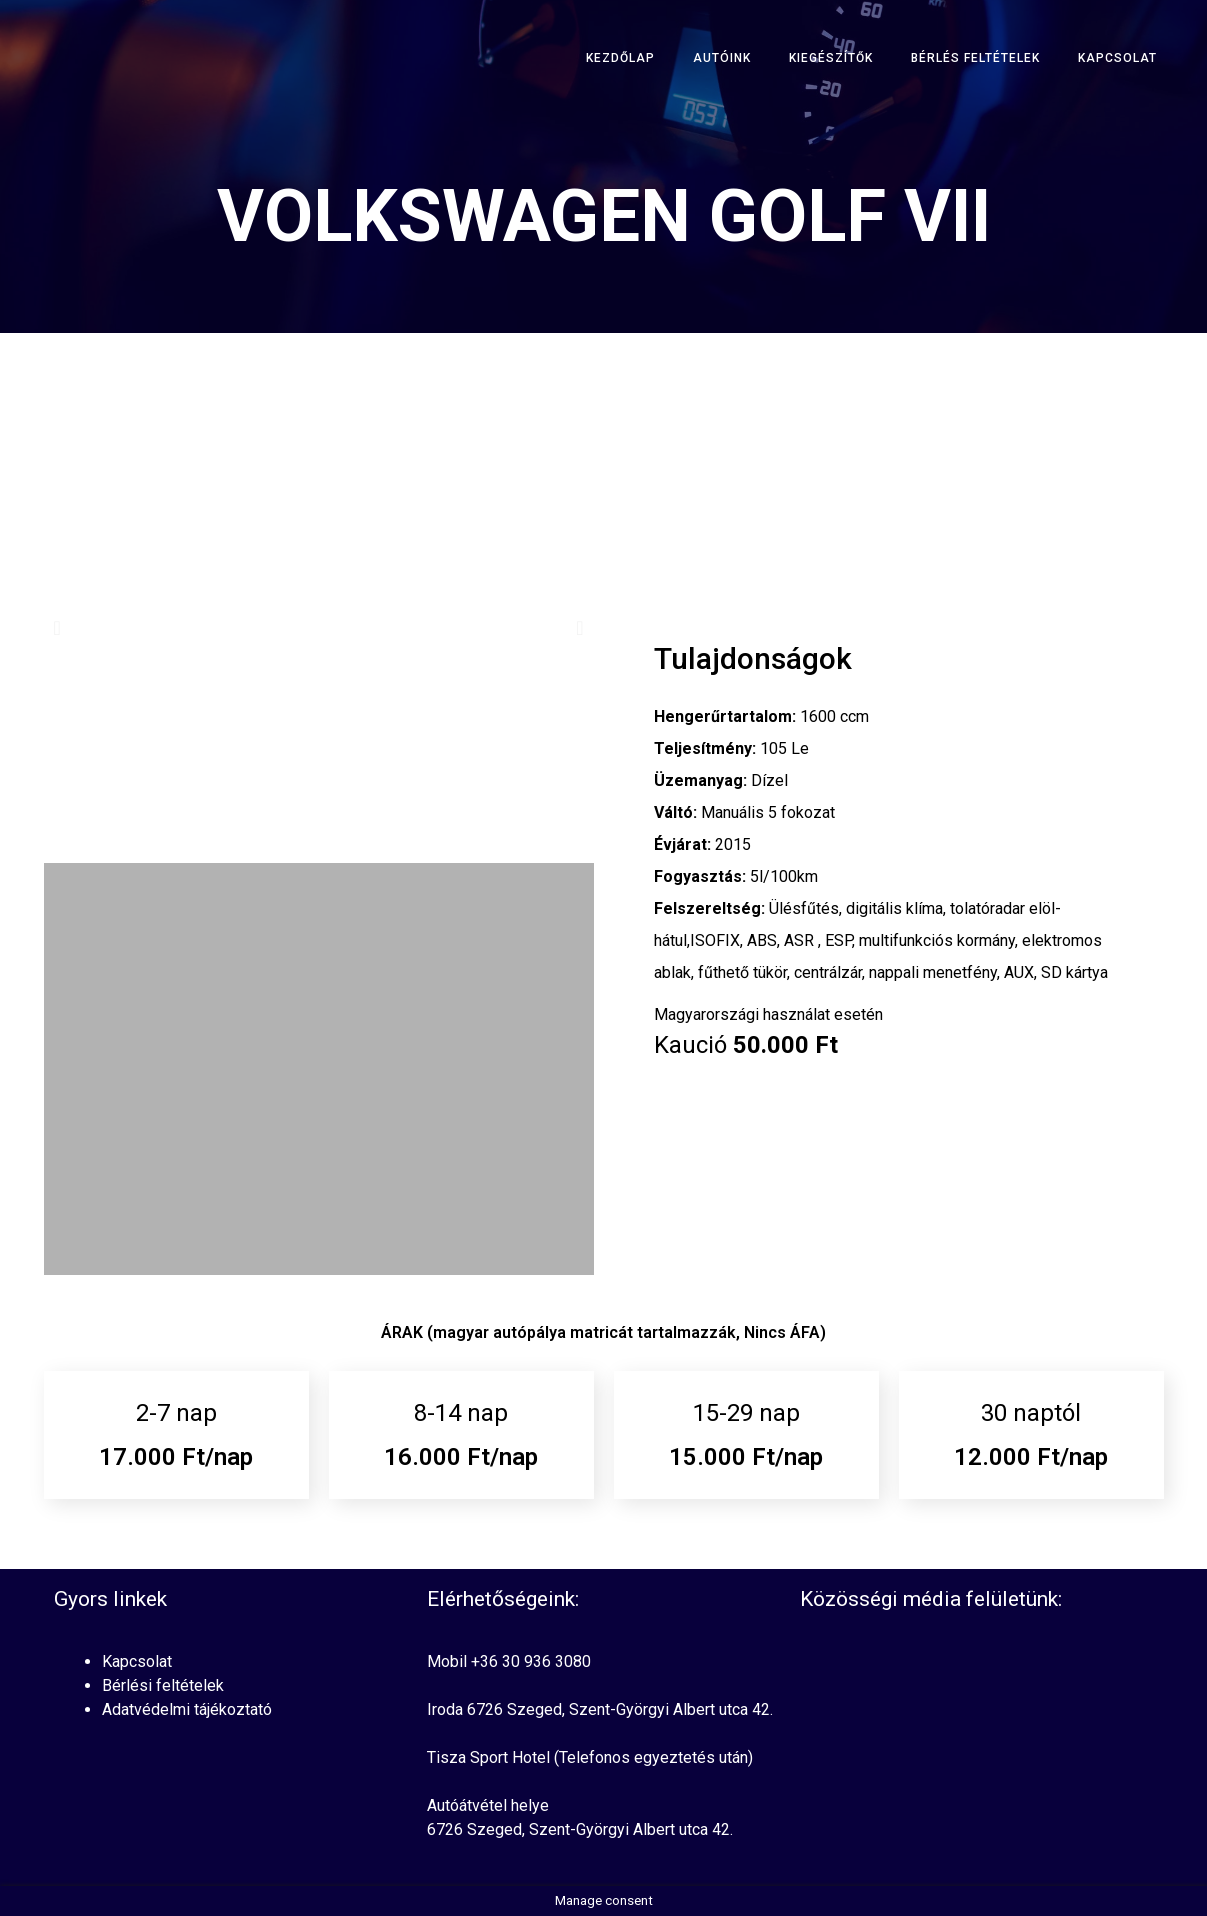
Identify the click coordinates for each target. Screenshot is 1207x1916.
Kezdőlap (620, 58)
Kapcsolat (1117, 58)
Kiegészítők (831, 58)
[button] (57, 628)
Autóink (722, 58)
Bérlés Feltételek (975, 58)
